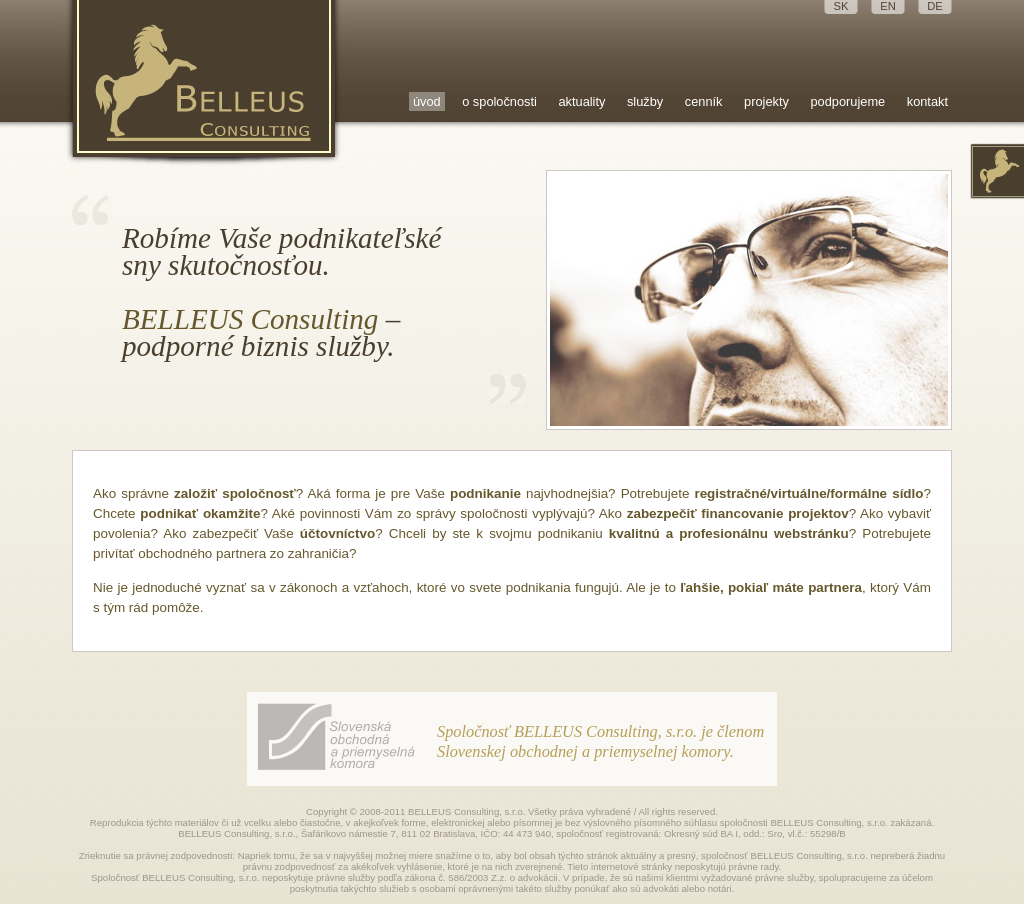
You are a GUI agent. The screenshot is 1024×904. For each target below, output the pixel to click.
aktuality (581, 101)
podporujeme (847, 101)
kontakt (927, 101)
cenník (704, 101)
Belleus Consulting (204, 85)
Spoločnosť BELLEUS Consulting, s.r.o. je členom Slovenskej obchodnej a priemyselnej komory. (600, 741)
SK (841, 6)
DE (935, 6)
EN (888, 6)
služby (645, 101)
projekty (766, 101)
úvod (427, 101)
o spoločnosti (499, 101)
